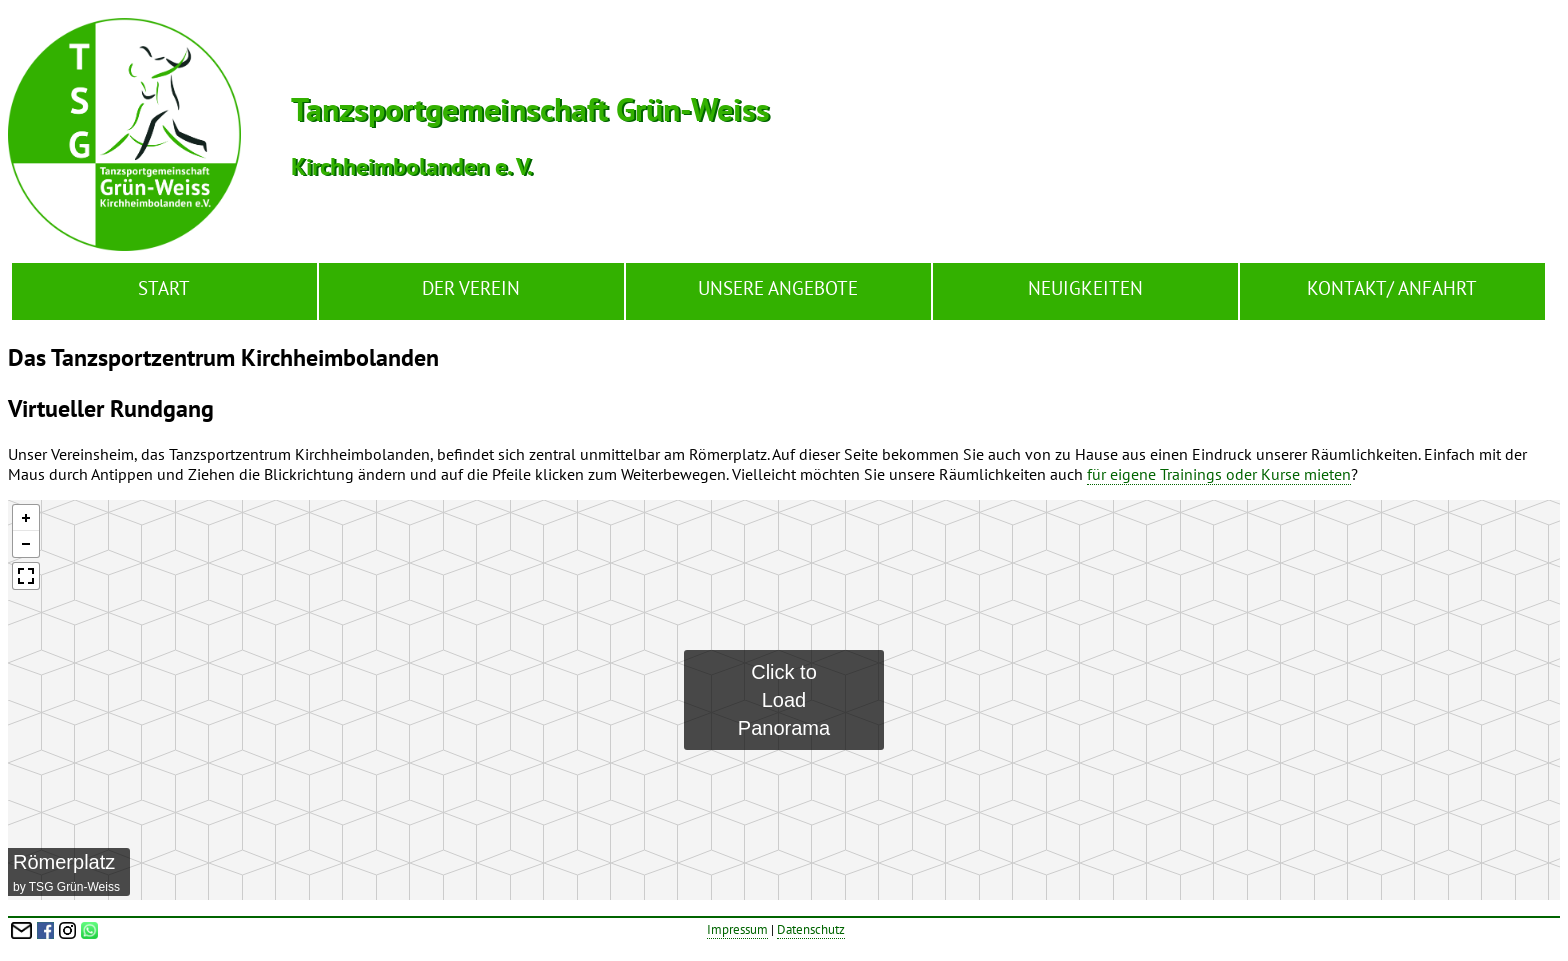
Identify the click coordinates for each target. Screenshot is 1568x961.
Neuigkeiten (1085, 287)
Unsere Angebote (778, 287)
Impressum (737, 929)
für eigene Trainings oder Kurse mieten (1219, 474)
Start (164, 287)
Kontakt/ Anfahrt (1392, 287)
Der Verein (471, 287)
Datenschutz (811, 929)
